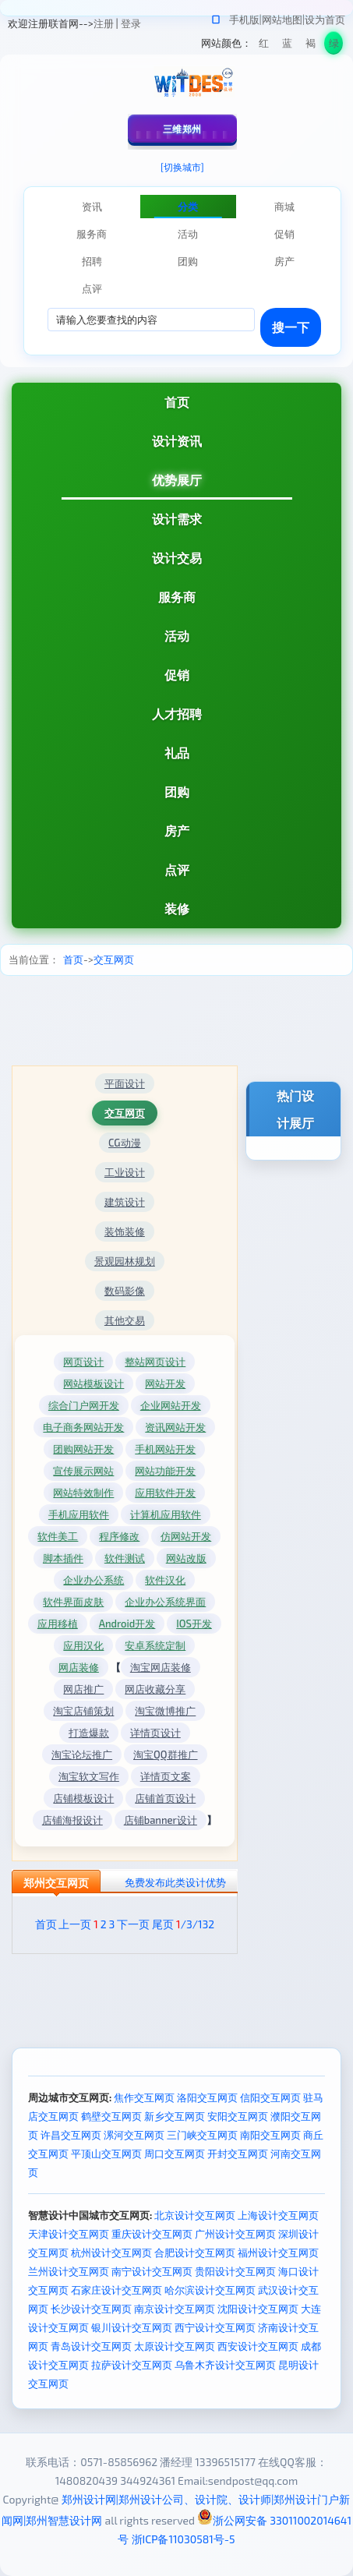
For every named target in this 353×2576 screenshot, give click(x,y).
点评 (176, 869)
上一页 (74, 1924)
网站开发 (165, 1383)
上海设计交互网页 (278, 2215)
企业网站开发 (170, 1405)
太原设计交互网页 (174, 2346)
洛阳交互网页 (207, 2097)
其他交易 (124, 1320)
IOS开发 (194, 1623)
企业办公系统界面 (165, 1601)
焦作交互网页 (144, 2097)
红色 (264, 46)
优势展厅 (177, 479)
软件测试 (124, 1558)
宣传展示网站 (83, 1471)
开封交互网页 (237, 2153)
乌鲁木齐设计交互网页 (225, 2365)
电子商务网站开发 (83, 1427)
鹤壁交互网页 (111, 2116)
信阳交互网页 (270, 2097)
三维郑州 (182, 128)
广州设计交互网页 (235, 2234)
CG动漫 (124, 1142)
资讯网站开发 (175, 1427)
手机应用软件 (78, 1514)
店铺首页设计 (165, 1798)
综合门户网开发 (83, 1405)
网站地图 (282, 19)
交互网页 (114, 959)
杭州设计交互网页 (111, 2252)
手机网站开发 (165, 1449)
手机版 (244, 19)
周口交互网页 (174, 2153)
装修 (176, 908)
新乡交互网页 (174, 2116)
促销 (176, 674)
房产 (176, 830)
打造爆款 (89, 1732)
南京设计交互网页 (174, 2308)
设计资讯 (177, 440)
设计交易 (177, 557)
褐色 (310, 46)
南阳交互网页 (270, 2135)
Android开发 (127, 1623)
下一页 (133, 1924)
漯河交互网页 (134, 2135)
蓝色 (287, 46)
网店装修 (78, 1667)
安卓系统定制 (155, 1645)
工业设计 (124, 1172)
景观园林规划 (124, 1261)
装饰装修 (124, 1231)
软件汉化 (165, 1580)
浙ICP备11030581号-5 (183, 2539)
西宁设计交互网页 (215, 2327)
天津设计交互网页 (68, 2234)
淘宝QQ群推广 (165, 1754)
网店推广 (83, 1689)
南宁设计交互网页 (151, 2271)
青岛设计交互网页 (91, 2346)
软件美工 (57, 1536)
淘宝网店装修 (160, 1667)
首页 (176, 401)
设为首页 (325, 19)
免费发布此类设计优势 (175, 1882)
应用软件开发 (165, 1492)
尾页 (163, 1924)
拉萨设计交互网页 (131, 2365)
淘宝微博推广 (165, 1711)
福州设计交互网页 (278, 2252)
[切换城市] (182, 166)
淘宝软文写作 (88, 1776)
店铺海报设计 (72, 1820)
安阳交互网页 (237, 2116)
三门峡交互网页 (202, 2135)
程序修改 (119, 1536)
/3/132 (195, 1924)
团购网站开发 (83, 1449)
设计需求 (177, 518)
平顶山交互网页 (106, 2153)
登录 (131, 23)
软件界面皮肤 (73, 1601)
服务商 (177, 596)
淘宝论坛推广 (81, 1754)
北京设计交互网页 (194, 2215)
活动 (176, 635)
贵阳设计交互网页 (235, 2271)
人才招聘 (177, 713)
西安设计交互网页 (257, 2346)
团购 (176, 791)
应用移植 (57, 1623)
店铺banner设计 (160, 1820)
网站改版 (186, 1558)
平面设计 (124, 1083)
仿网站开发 (186, 1536)
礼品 (176, 752)
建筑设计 (124, 1202)
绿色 (334, 46)
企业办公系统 (93, 1580)
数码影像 (124, 1290)
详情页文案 (165, 1776)
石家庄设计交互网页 (116, 2290)
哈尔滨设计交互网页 (210, 2290)
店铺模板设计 (83, 1798)
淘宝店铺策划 (83, 1711)
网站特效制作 (83, 1492)
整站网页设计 (155, 1361)
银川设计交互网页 (131, 2327)
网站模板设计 (93, 1383)
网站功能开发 (165, 1471)
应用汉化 (83, 1645)
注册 (104, 23)
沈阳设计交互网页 (257, 2308)
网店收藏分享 (155, 1689)
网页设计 (83, 1361)
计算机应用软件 (165, 1514)
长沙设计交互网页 (91, 2308)
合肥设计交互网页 (194, 2252)
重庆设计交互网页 (151, 2234)
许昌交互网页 (71, 2135)
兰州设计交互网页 (68, 2271)
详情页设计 (155, 1732)
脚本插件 (63, 1558)
